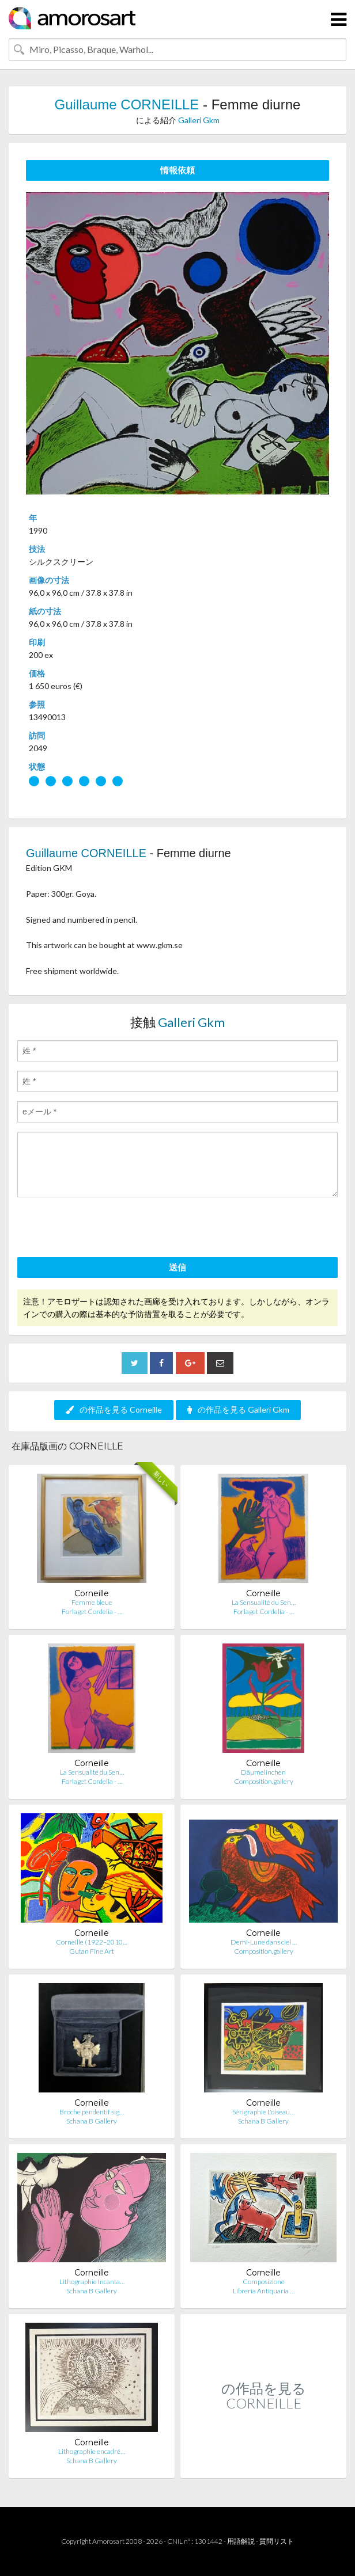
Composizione (264, 2281)
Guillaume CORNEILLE (127, 104)
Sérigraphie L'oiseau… (263, 2111)
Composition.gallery (263, 1781)
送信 (177, 1267)
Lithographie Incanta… (91, 2281)
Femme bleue (91, 1602)
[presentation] (104, 1229)
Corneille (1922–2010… (91, 1942)
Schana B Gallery (91, 2121)
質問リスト (276, 2541)
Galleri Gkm (199, 120)
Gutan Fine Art (91, 1951)
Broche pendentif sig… (91, 2111)
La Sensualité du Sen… (264, 1602)
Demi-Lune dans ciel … (264, 1942)
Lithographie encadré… (91, 2451)
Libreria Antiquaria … (263, 2290)
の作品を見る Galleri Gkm (238, 1409)
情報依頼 (177, 170)
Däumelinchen (263, 1772)
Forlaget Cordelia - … (92, 1611)
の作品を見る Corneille (114, 1409)
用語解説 (241, 2541)
